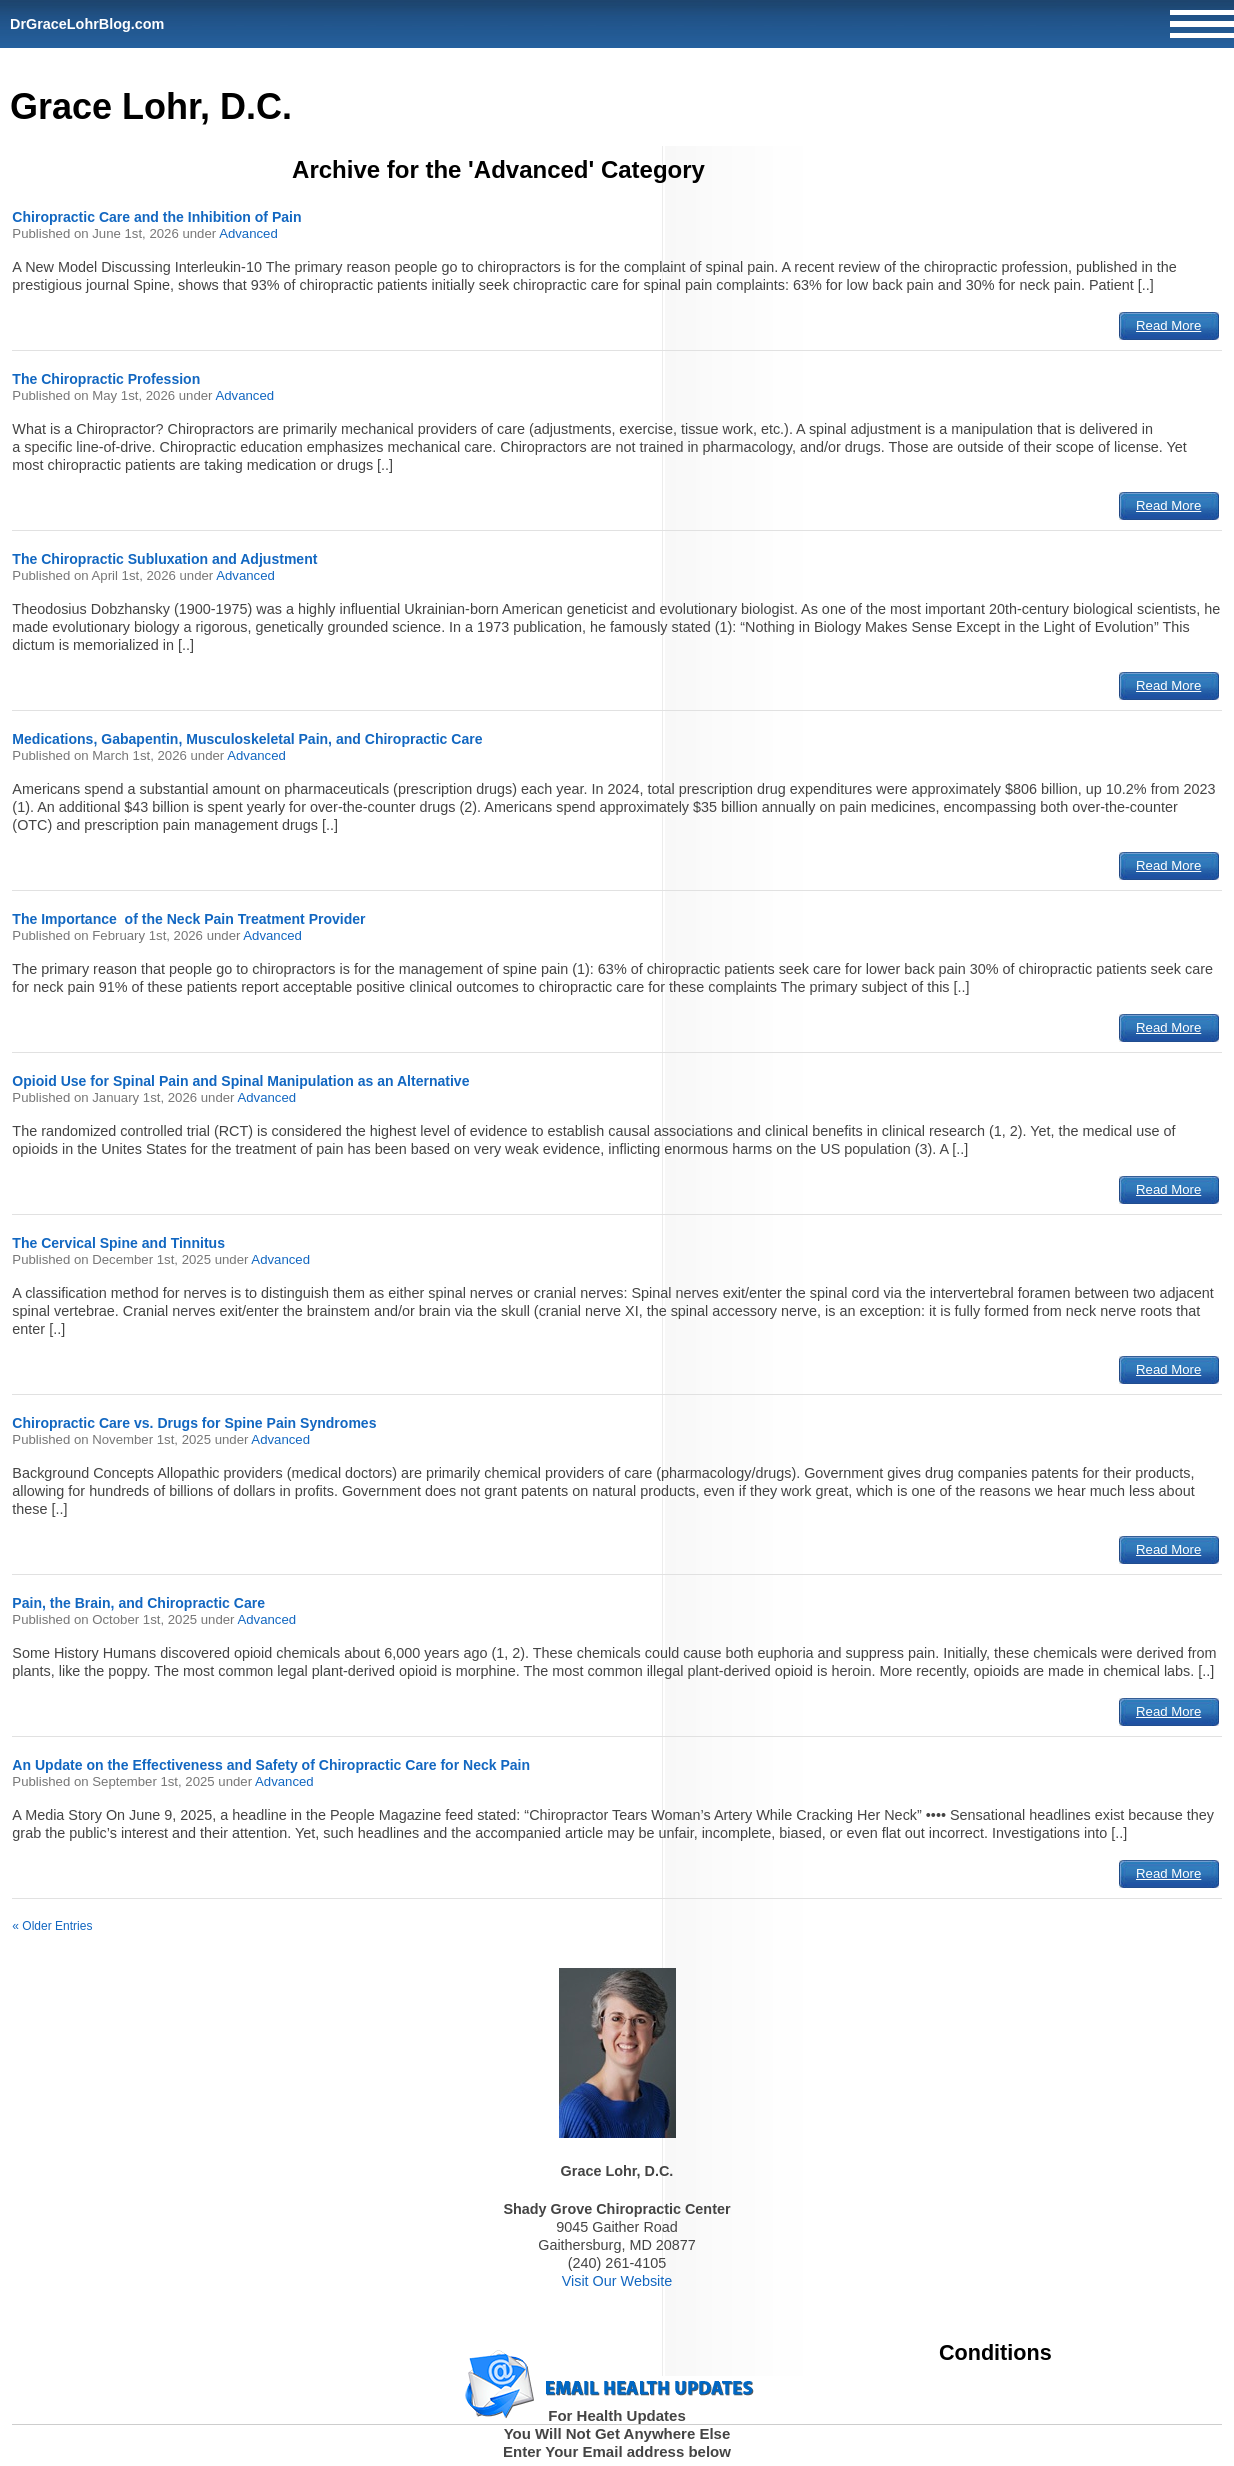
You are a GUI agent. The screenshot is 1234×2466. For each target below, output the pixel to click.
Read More (1168, 325)
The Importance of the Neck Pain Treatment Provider (188, 919)
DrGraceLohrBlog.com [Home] (87, 24)
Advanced (248, 233)
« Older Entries (52, 1926)
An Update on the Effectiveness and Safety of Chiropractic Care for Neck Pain (271, 1765)
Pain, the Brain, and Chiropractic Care (138, 1603)
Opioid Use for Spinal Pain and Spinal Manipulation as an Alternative (240, 1081)
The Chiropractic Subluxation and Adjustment (164, 559)
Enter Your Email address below (617, 2451)
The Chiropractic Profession (106, 379)
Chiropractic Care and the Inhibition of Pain (156, 217)
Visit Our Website (617, 2281)
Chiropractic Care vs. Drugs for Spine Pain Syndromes (194, 1423)
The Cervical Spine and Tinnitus (118, 1243)
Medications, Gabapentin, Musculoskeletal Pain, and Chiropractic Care (247, 739)
